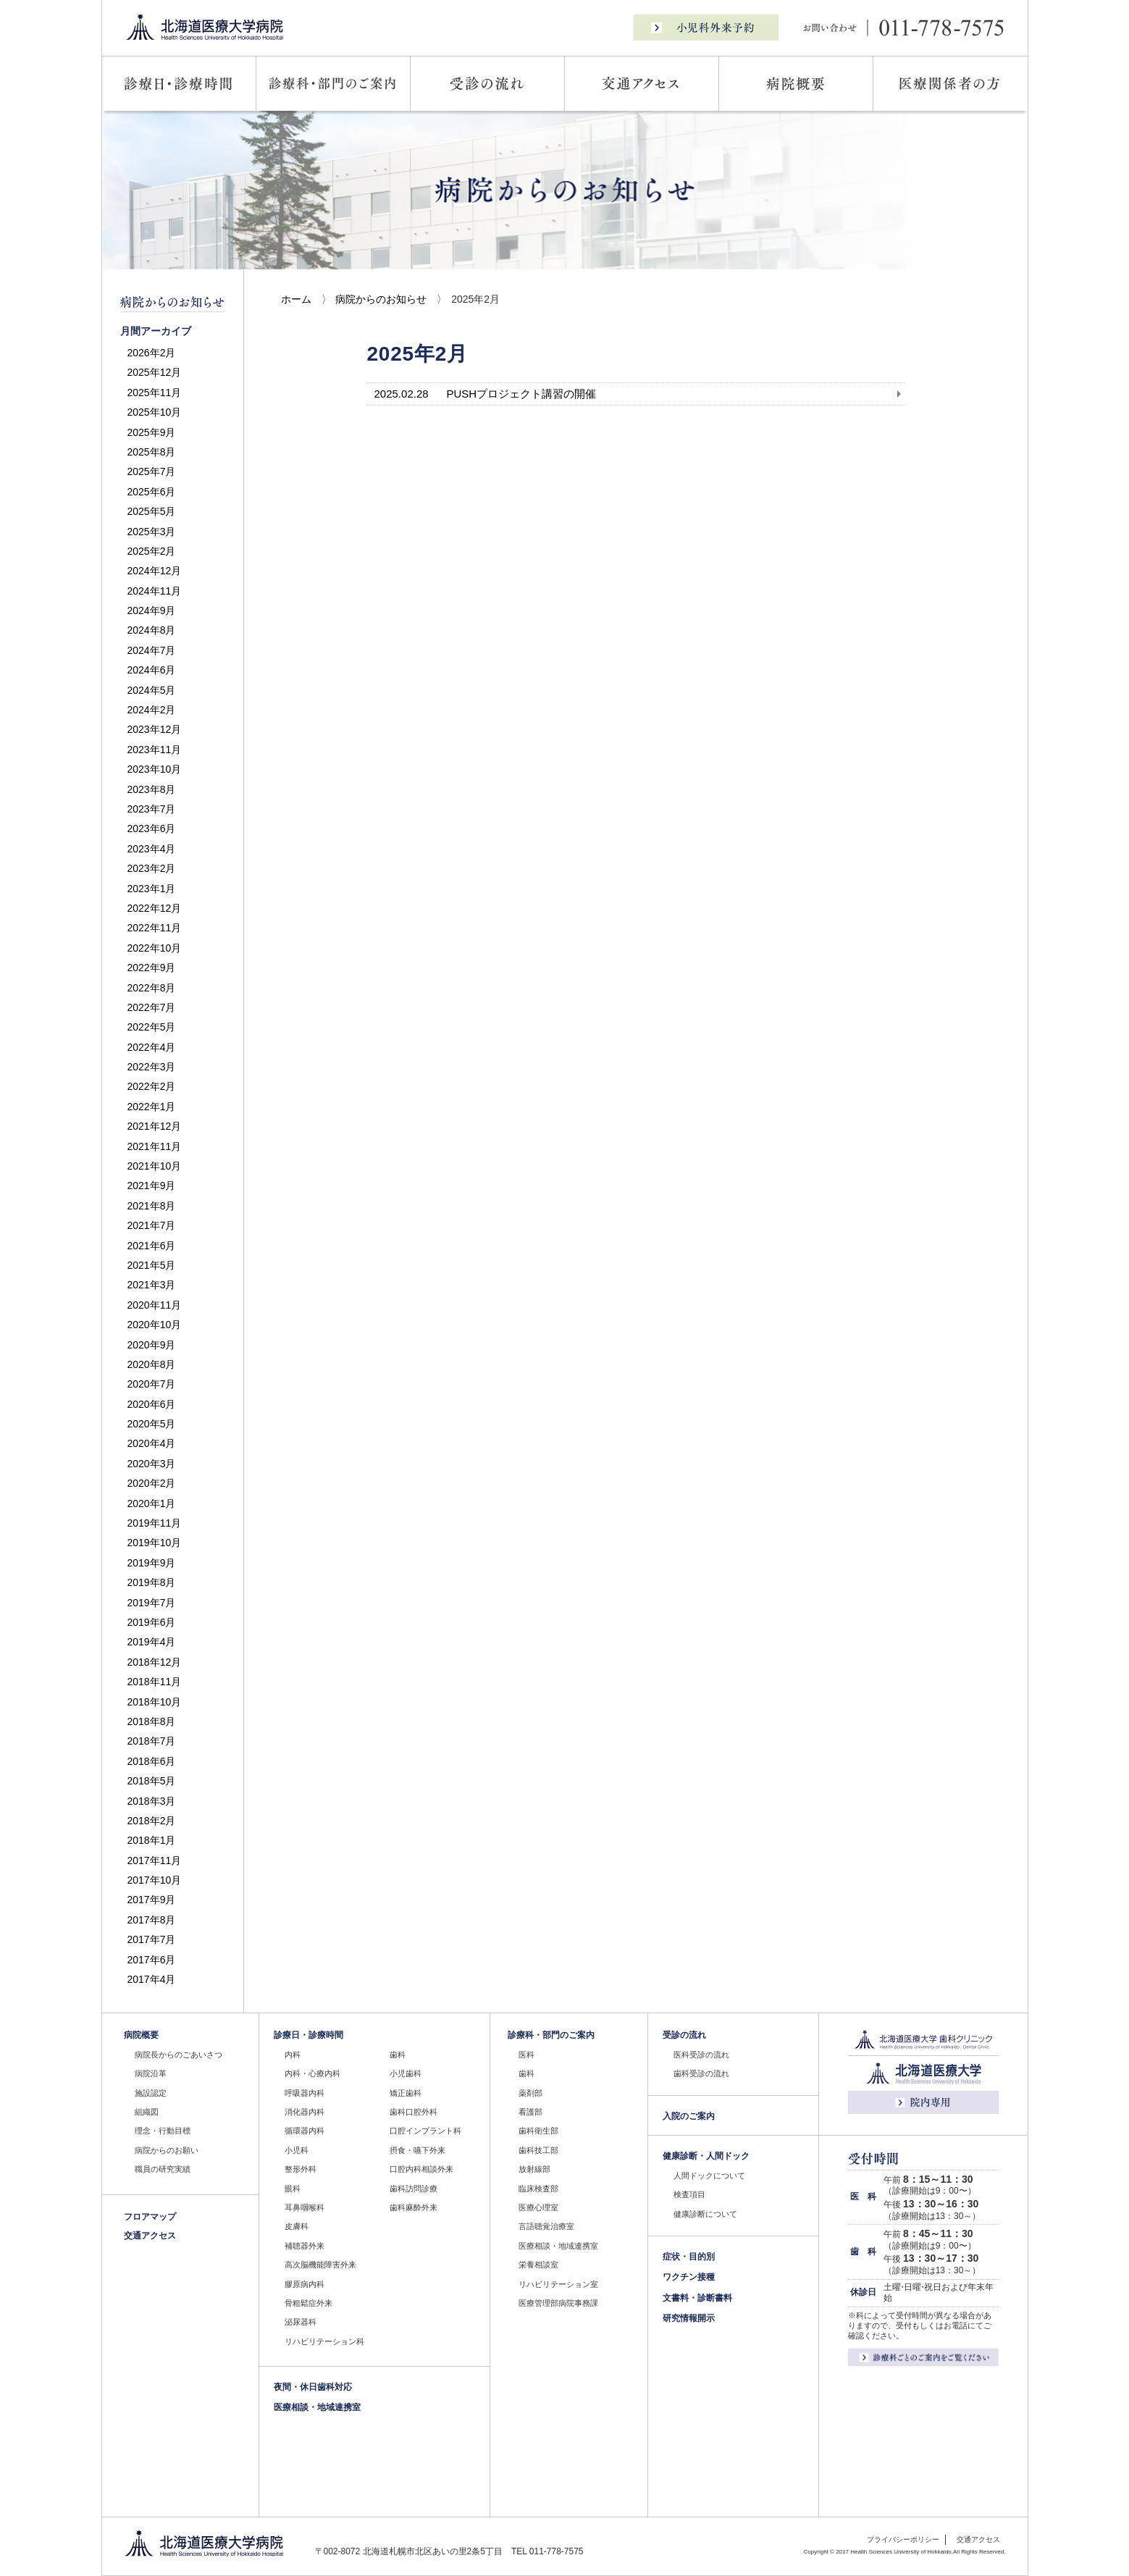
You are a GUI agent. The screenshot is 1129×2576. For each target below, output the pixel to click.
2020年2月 (151, 1483)
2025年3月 (151, 531)
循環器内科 (304, 2130)
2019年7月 (151, 1602)
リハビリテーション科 (324, 2341)
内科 (293, 2054)
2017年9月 (151, 1899)
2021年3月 (151, 1285)
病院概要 (141, 2035)
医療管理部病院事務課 (558, 2303)
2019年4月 (151, 1642)
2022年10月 (154, 948)
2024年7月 (151, 650)
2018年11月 (154, 1681)
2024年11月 (154, 591)
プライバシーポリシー (903, 2539)
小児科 (297, 2150)
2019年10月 (154, 1542)
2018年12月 (154, 1662)
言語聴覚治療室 (546, 2226)
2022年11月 (154, 928)
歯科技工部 (538, 2150)
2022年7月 (151, 1007)
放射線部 (534, 2169)
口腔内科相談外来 (421, 2169)
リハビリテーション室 (558, 2284)
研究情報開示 (689, 2318)
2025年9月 (151, 432)
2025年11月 (154, 392)
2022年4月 (151, 1047)
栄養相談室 (538, 2264)
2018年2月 (151, 1820)
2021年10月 (154, 1166)
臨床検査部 (538, 2188)
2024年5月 (151, 690)
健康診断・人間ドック (706, 2156)
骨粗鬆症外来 (308, 2303)
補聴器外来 (304, 2245)
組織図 (147, 2111)
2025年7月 (151, 471)
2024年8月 (151, 630)
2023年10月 (154, 769)
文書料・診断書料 (697, 2298)
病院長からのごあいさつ (178, 2054)
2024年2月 (151, 710)
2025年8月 (151, 452)
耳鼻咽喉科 (304, 2207)
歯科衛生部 (538, 2130)
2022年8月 (151, 988)
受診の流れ (684, 2035)
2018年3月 (151, 1801)
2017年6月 (151, 1959)
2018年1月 (151, 1840)
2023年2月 (151, 868)
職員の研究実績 (162, 2169)
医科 (526, 2054)
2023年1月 (151, 888)
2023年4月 (151, 849)
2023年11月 (154, 749)
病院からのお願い (166, 2150)
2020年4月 (151, 1443)
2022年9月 (151, 967)
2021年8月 (151, 1206)
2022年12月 (154, 908)
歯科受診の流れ (701, 2073)
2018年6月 (151, 1761)
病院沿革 (151, 2073)
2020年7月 (151, 1384)
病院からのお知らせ (381, 299)
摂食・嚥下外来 (417, 2150)
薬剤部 (530, 2093)
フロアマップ (150, 2217)
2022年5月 (151, 1027)
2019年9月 (151, 1563)
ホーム (296, 299)
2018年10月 (154, 1702)
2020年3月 (151, 1463)
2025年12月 (154, 372)
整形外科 (300, 2169)
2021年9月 (151, 1185)
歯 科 (863, 2251)
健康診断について (705, 2214)
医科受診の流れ (701, 2054)
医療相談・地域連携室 (317, 2407)
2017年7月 (151, 1939)
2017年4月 (151, 1979)
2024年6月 (151, 670)
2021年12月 (154, 1126)
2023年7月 (151, 809)
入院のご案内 (689, 2116)
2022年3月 (151, 1067)
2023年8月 (151, 789)
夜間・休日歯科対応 (313, 2387)
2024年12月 (154, 570)
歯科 (398, 2054)
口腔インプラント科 (425, 2130)
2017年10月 (154, 1880)
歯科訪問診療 (413, 2188)
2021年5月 (151, 1265)
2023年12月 (154, 729)
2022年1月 (151, 1106)
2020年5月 (151, 1424)
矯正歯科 (405, 2093)
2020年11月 (154, 1305)
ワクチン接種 (689, 2277)
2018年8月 (151, 1721)
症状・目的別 (689, 2257)
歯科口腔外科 (413, 2111)
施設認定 (151, 2093)
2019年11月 (154, 1523)
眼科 (293, 2188)
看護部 (530, 2111)
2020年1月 (151, 1503)
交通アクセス (150, 2236)
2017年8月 (151, 1920)
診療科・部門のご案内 (551, 2035)
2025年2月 (151, 551)
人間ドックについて (709, 2175)
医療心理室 (538, 2207)
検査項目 (689, 2194)
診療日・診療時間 (308, 2035)
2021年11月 (154, 1146)
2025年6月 (151, 492)
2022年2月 (151, 1086)
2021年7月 (151, 1225)
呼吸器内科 (304, 2093)
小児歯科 (405, 2073)
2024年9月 (151, 610)
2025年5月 (151, 511)
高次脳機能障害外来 (320, 2264)
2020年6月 (151, 1404)
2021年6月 (151, 1245)
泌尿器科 (300, 2321)
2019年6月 (151, 1622)
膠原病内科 (304, 2284)
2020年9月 (151, 1345)
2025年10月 (154, 412)
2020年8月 (151, 1364)
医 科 (863, 2196)
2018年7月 (151, 1741)
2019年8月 (151, 1582)
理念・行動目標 (162, 2130)
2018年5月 (151, 1781)
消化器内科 (304, 2111)
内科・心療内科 (312, 2073)
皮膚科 (297, 2226)
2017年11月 (154, 1860)
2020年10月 (154, 1324)
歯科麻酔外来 (413, 2207)
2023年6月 (151, 828)
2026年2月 (151, 352)
